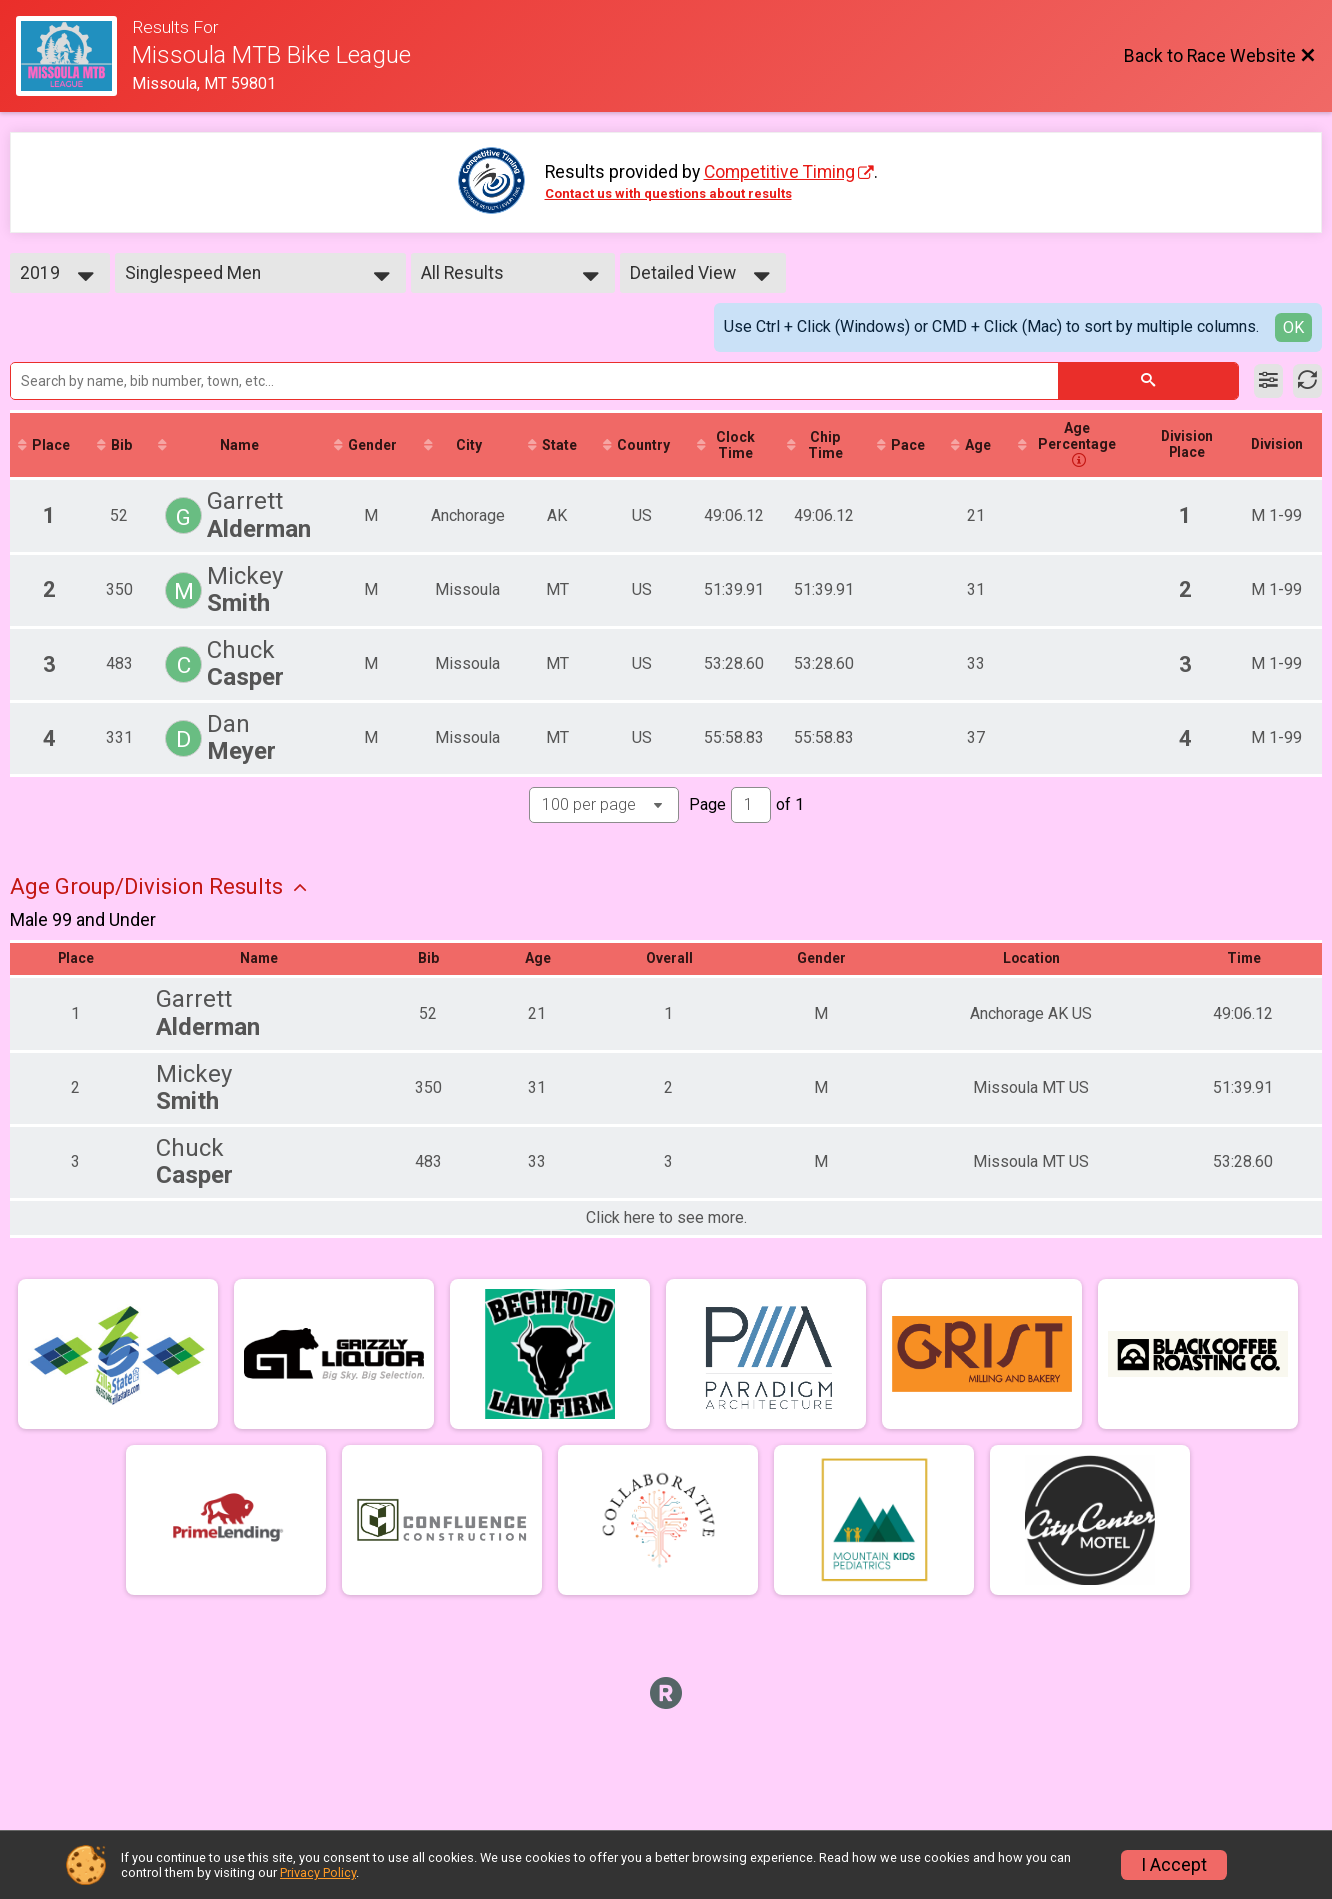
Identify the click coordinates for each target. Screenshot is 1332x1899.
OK (1293, 327)
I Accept (1174, 1865)
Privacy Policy (318, 1872)
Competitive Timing (779, 172)
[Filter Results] (1268, 381)
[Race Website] (74, 56)
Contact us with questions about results (668, 193)
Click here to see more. (666, 1219)
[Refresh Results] (1307, 381)
